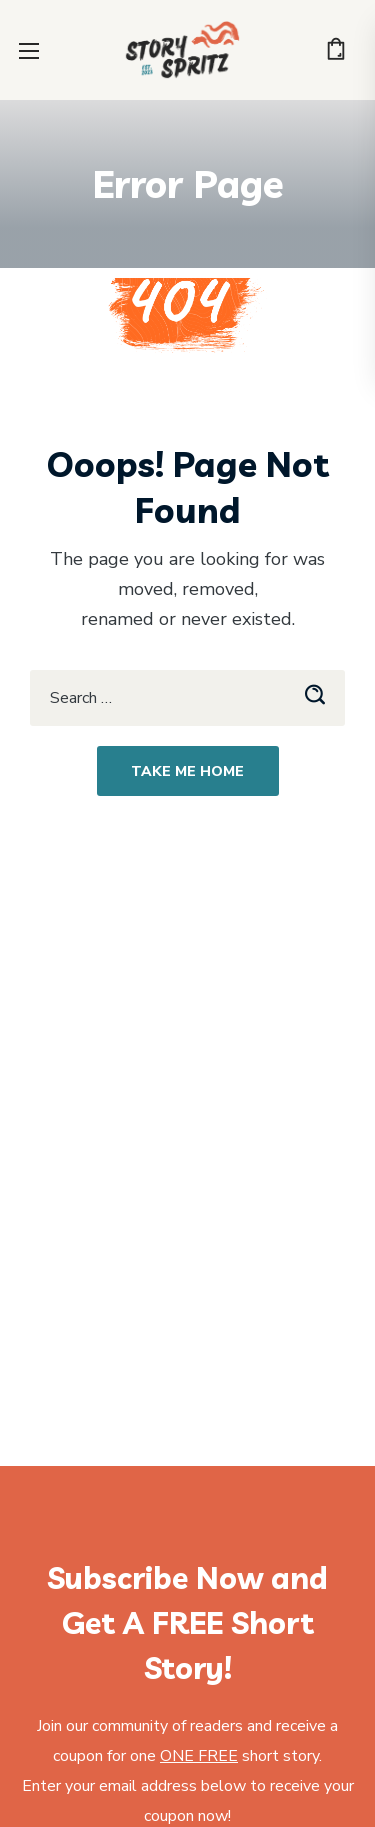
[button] (336, 50)
